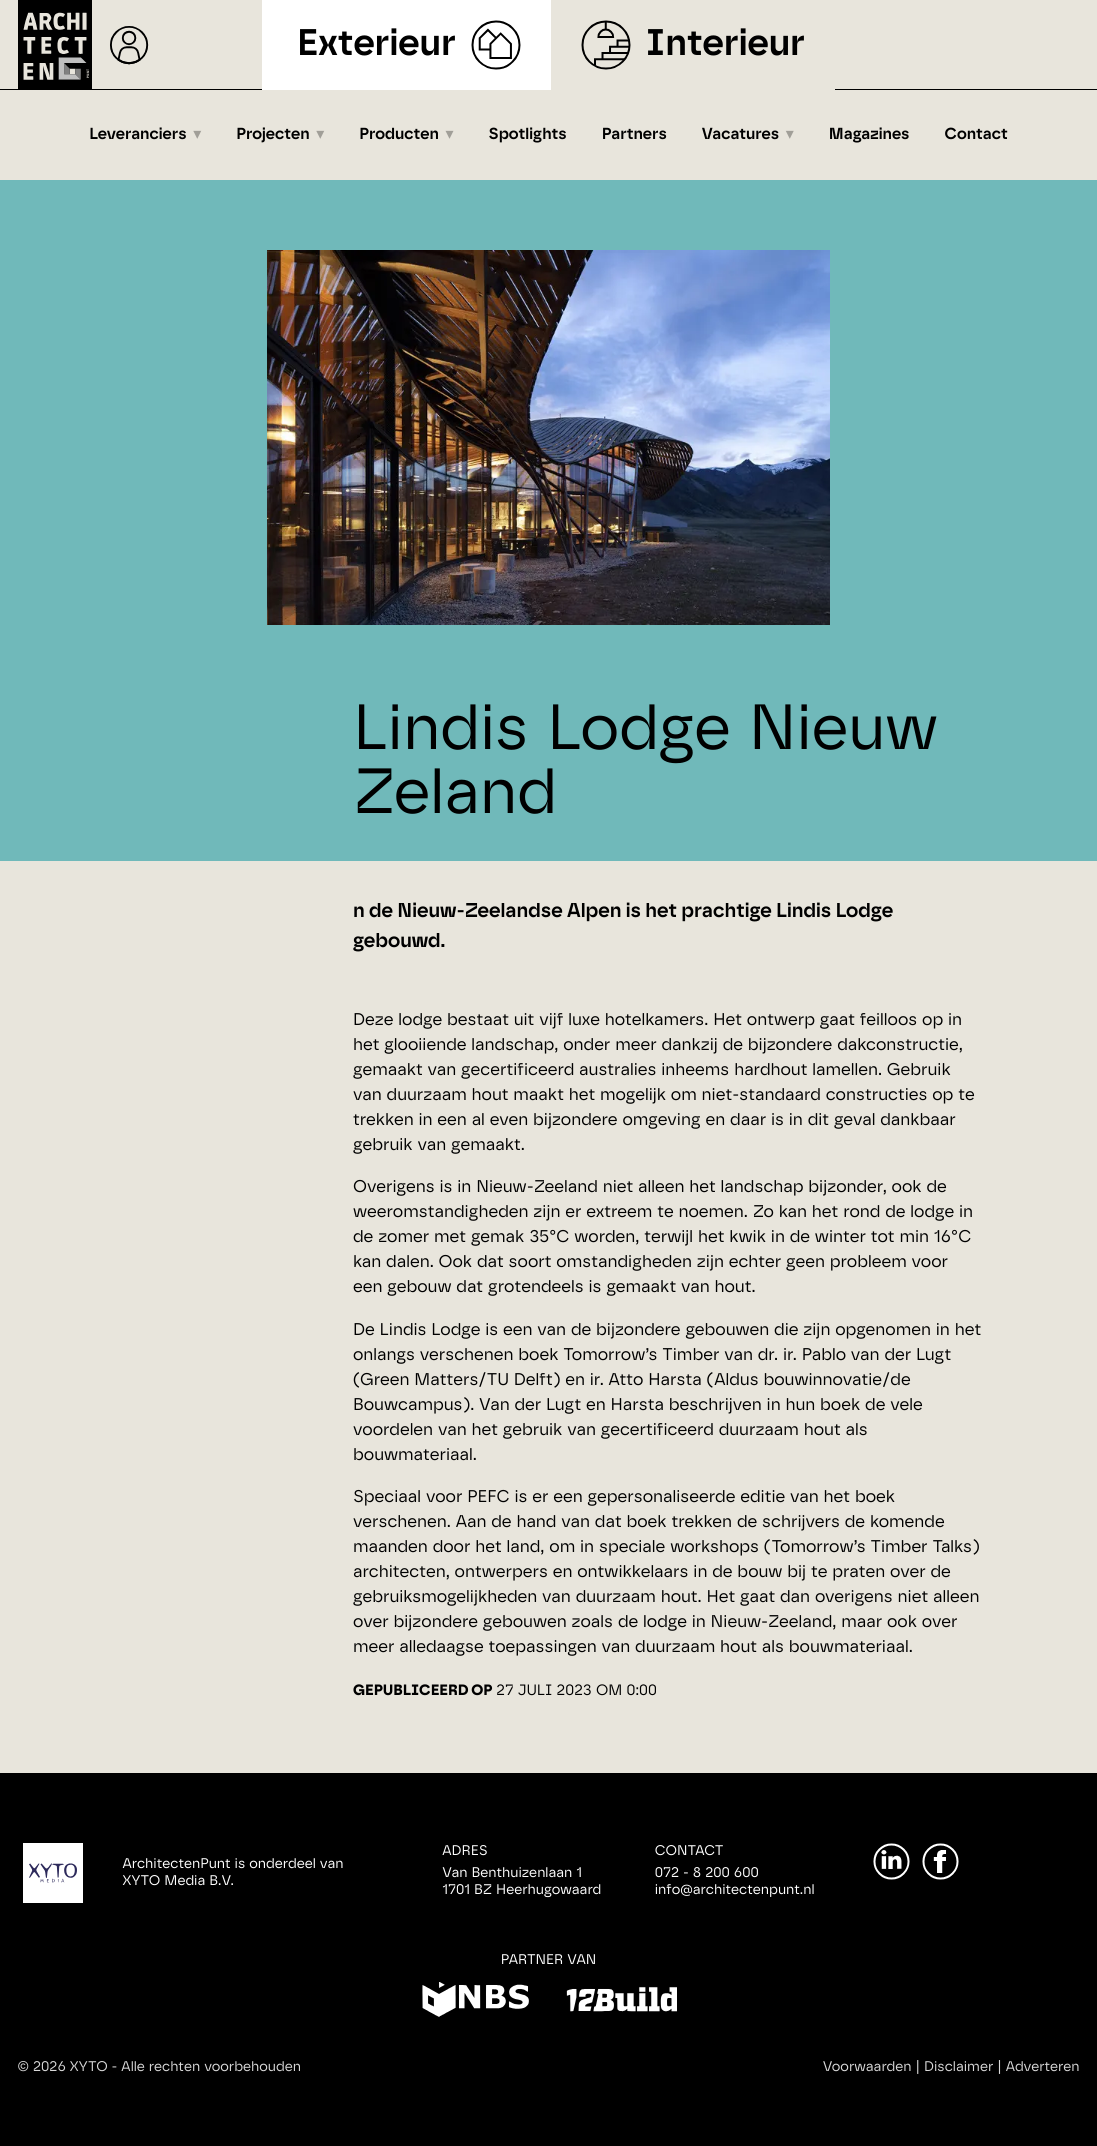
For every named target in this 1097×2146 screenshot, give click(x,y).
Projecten (272, 135)
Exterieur (376, 44)
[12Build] (621, 2003)
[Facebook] (940, 1861)
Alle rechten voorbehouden (211, 2067)
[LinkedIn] (891, 1861)
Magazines (869, 135)
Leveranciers (137, 135)
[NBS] (475, 2003)
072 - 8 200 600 (707, 1873)
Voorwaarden (867, 2067)
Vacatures (740, 135)
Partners (634, 135)
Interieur (725, 44)
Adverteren (1043, 2067)
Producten (399, 135)
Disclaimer (958, 2067)
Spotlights (528, 135)
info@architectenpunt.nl (735, 1890)
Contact (976, 135)
